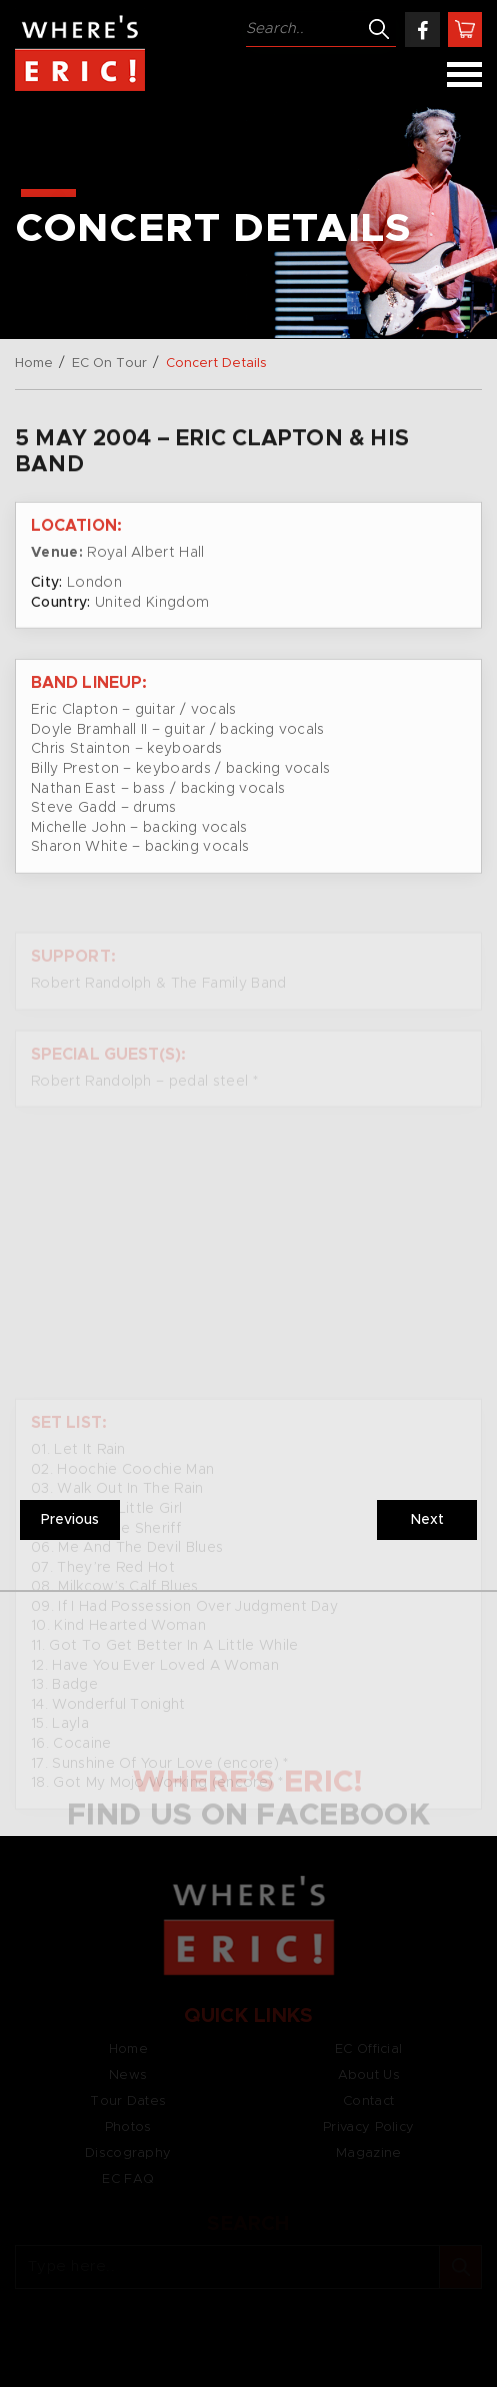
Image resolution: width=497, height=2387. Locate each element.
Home (34, 363)
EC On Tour (109, 363)
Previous (70, 1520)
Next (427, 1520)
